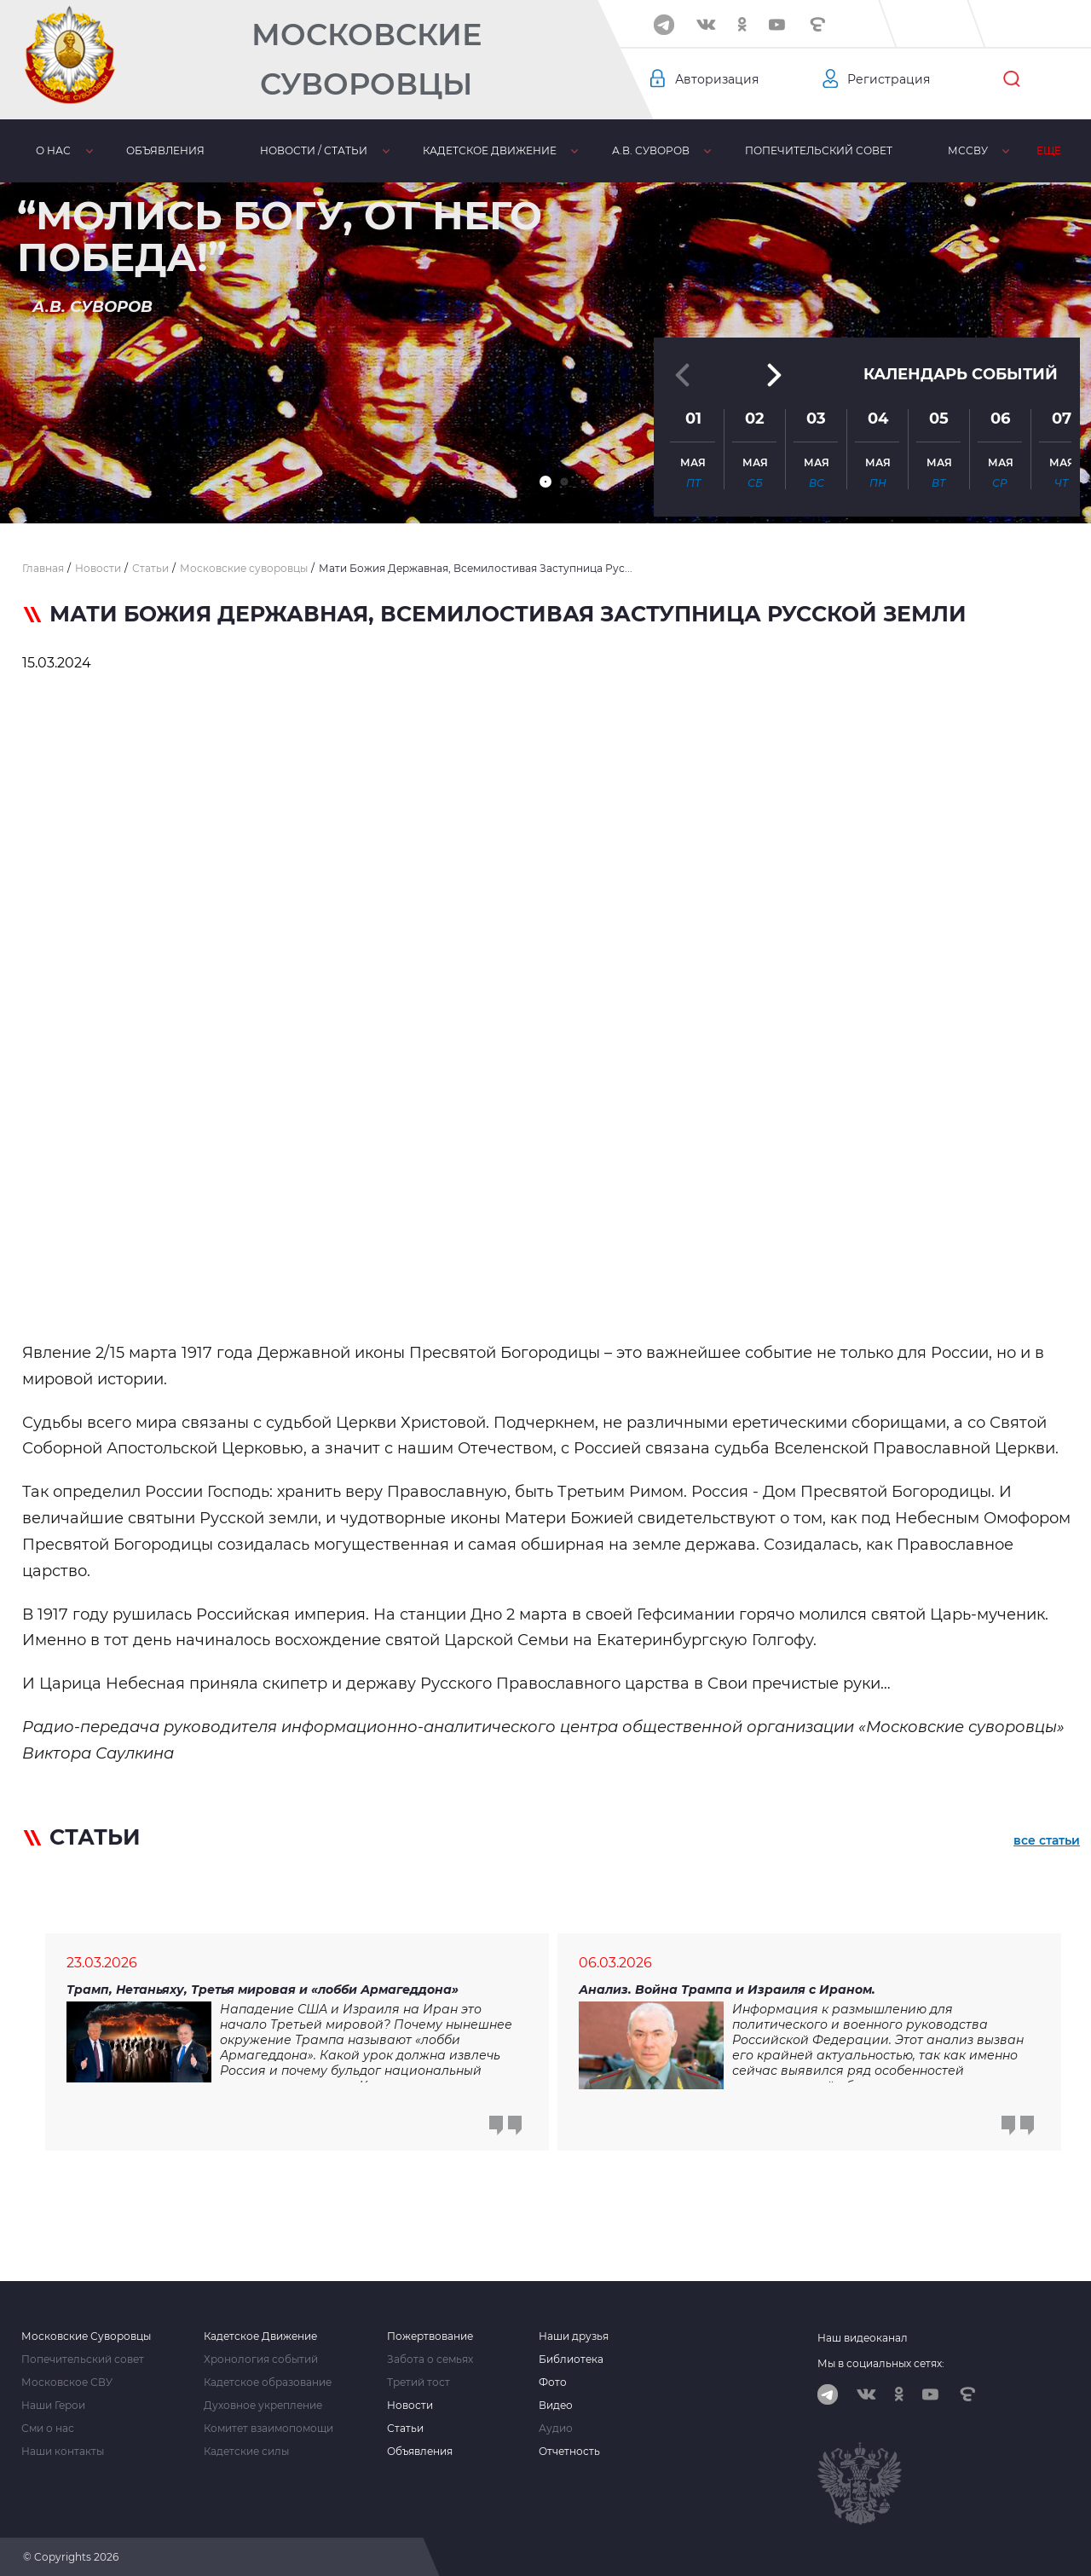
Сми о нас (47, 2428)
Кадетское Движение (260, 2336)
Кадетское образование (268, 2382)
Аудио (556, 2428)
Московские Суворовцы (366, 59)
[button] (545, 482)
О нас (53, 150)
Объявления (165, 150)
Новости (410, 2405)
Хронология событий (261, 2359)
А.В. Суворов (651, 150)
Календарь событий (960, 374)
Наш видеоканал (862, 2337)
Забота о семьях (430, 2359)
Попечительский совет (818, 150)
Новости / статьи (313, 150)
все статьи (1046, 1840)
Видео (556, 2405)
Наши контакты (62, 2451)
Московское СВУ (67, 2382)
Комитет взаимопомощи (268, 2428)
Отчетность (569, 2451)
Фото (553, 2382)
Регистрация (888, 79)
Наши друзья (574, 2336)
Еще (1048, 150)
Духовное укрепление (263, 2405)
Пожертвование (430, 2336)
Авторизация (717, 79)
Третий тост (418, 2382)
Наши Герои (53, 2405)
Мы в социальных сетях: (880, 2363)
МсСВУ (968, 150)
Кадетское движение (490, 150)
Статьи (405, 2428)
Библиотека (571, 2359)
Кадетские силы (246, 2451)
